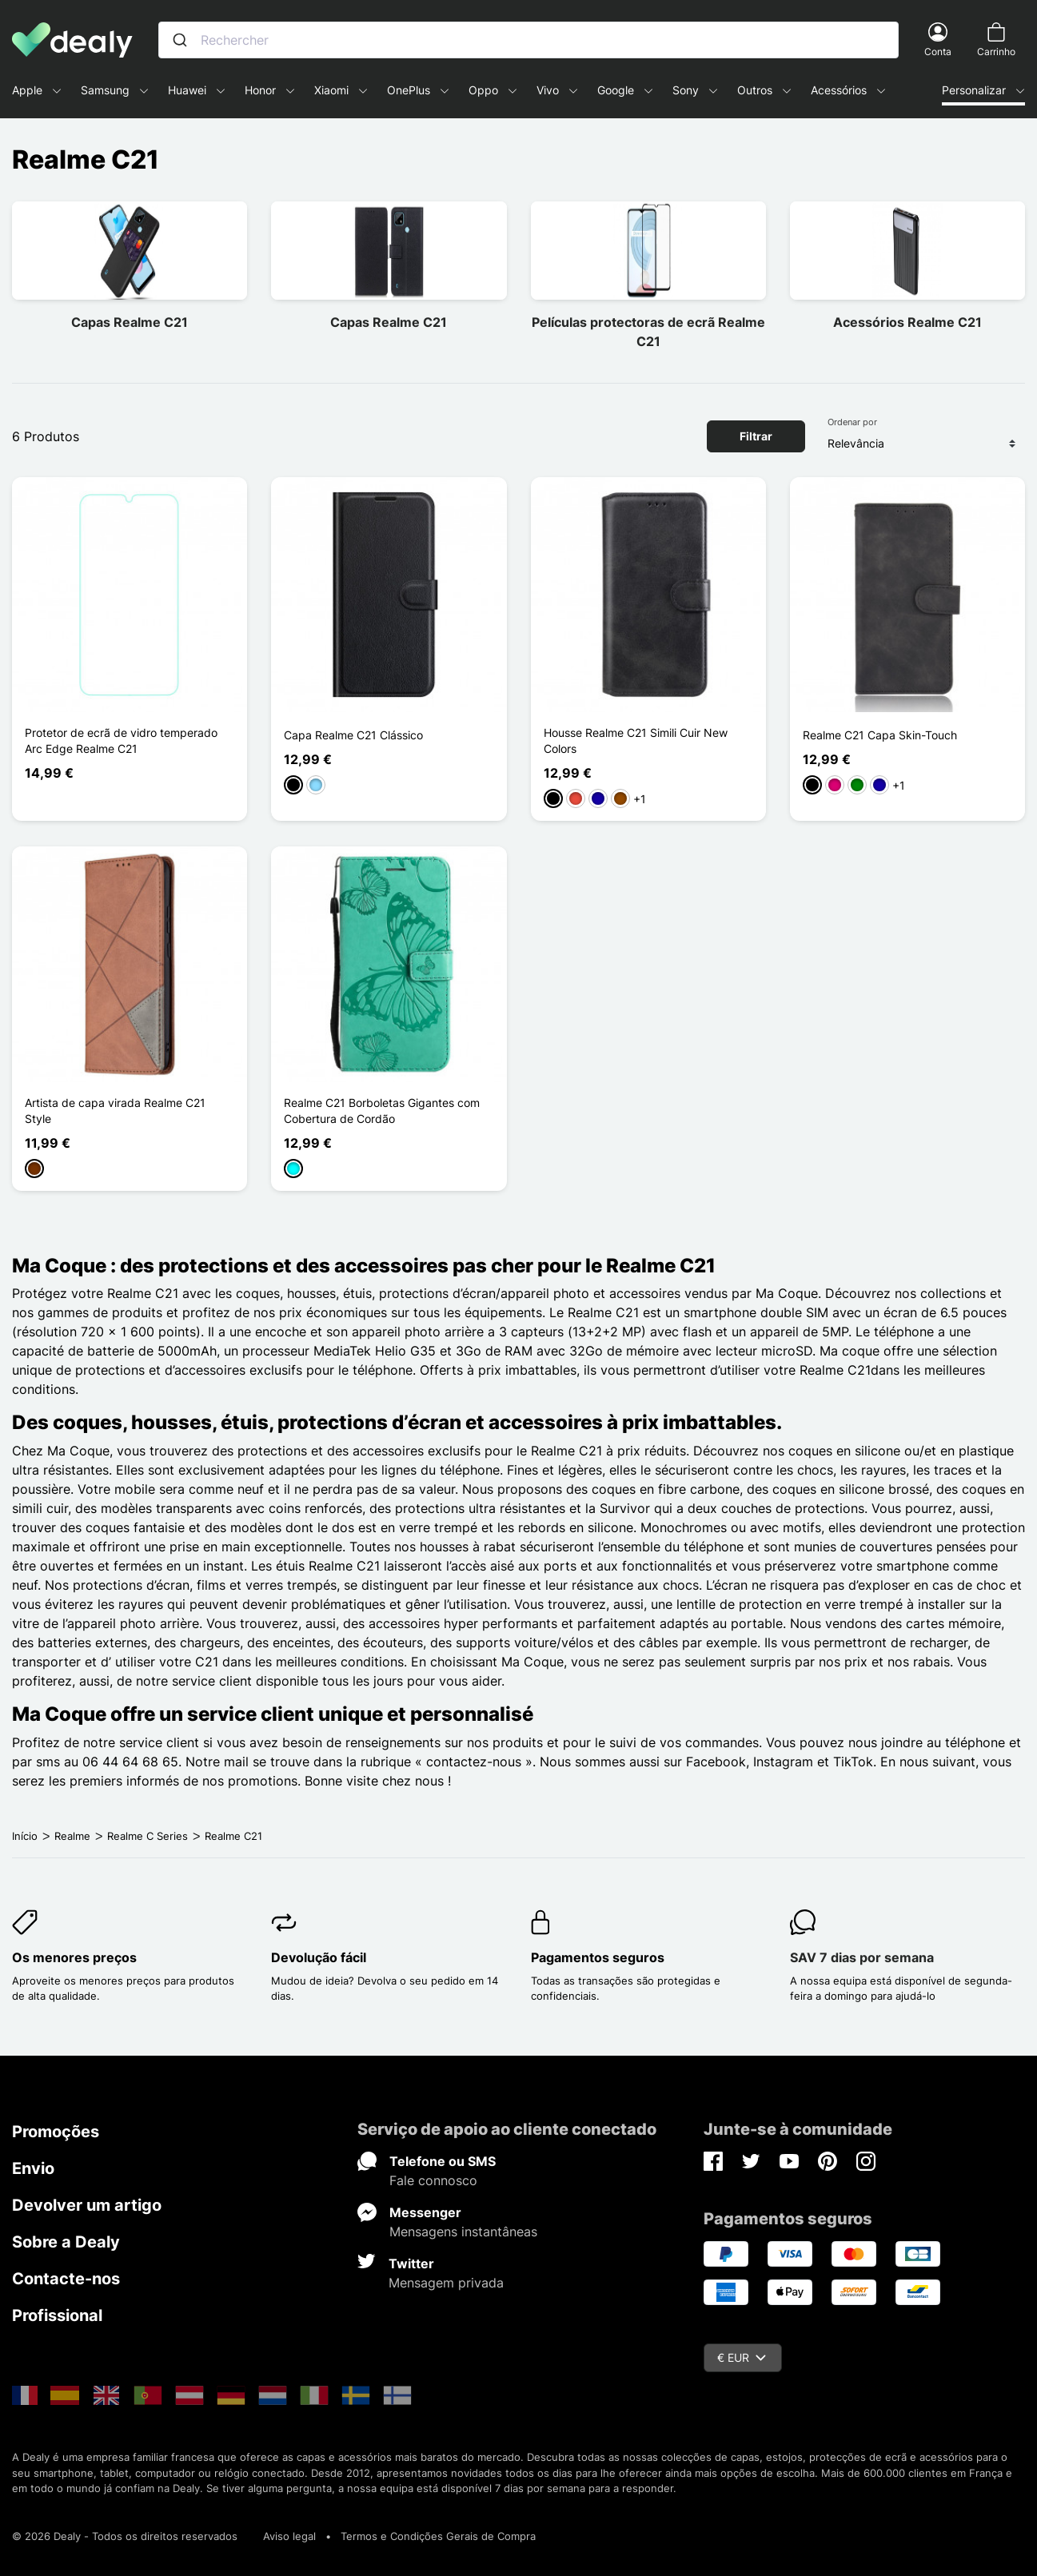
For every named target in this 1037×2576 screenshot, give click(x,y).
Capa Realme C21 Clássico (353, 735)
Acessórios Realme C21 (907, 322)
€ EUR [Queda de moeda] (741, 2357)
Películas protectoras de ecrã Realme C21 (648, 331)
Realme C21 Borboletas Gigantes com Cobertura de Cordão (382, 1110)
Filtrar (756, 436)
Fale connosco (433, 2180)
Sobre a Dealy (66, 2242)
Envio (33, 2168)
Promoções (55, 2131)
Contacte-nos (66, 2278)
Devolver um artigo (87, 2205)
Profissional (57, 2315)
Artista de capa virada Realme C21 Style (115, 1110)
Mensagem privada (446, 2283)
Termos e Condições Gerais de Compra (438, 2536)
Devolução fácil (318, 1957)
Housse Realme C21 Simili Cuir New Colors (636, 740)
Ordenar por (852, 422)
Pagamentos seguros (597, 1957)
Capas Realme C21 (129, 322)
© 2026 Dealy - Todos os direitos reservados (124, 2536)
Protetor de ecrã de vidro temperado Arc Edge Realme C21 (121, 740)
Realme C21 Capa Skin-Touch (880, 735)
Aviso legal (289, 2536)
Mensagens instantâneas (463, 2232)
